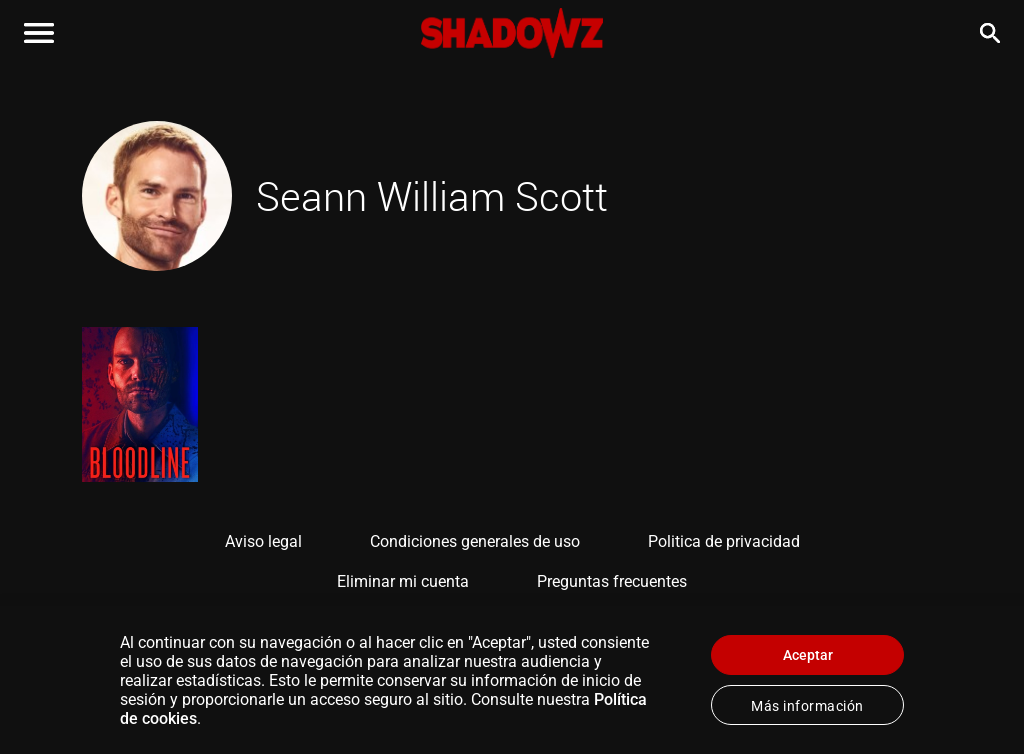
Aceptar (808, 655)
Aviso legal (263, 541)
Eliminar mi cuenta (403, 581)
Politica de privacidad (724, 541)
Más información (807, 706)
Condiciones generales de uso (475, 541)
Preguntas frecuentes (612, 581)
